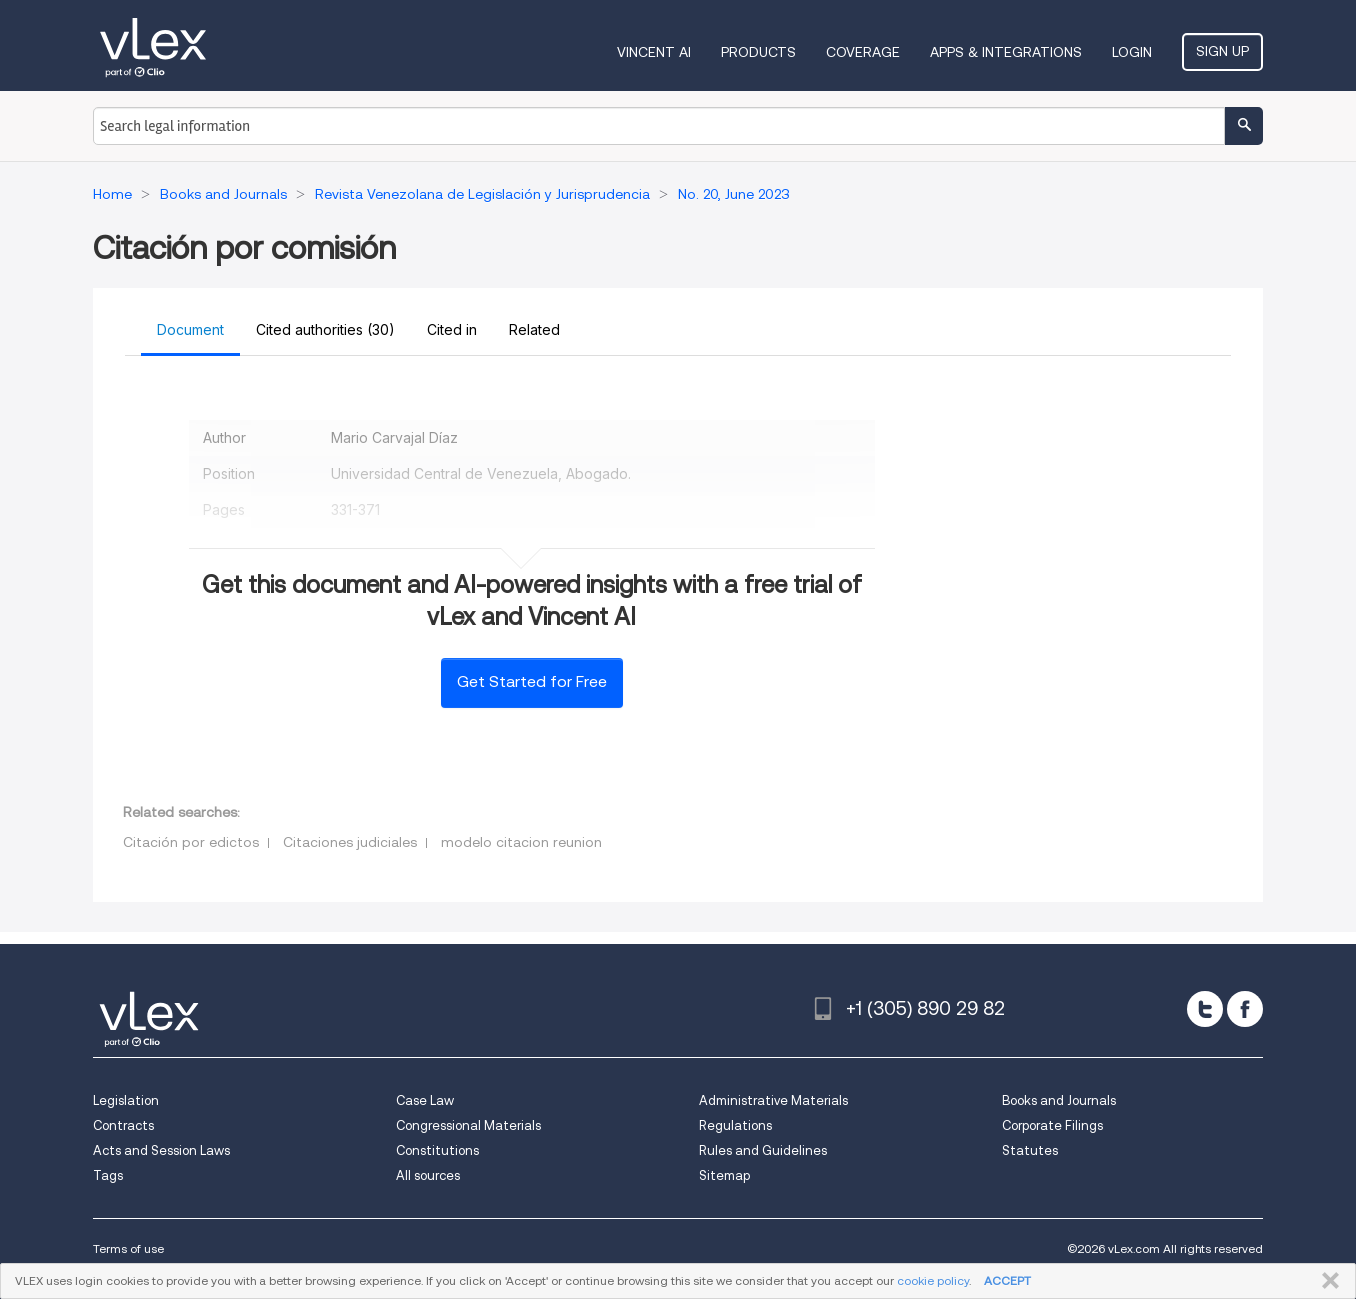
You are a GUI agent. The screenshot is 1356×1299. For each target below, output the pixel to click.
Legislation (126, 1100)
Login (1132, 52)
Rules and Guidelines (763, 1150)
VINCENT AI (654, 52)
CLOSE (1326, 1281)
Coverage (863, 52)
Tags (108, 1175)
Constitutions (437, 1150)
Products (758, 52)
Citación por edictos (191, 842)
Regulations (735, 1125)
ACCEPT (1007, 1280)
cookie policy (933, 1280)
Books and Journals (1059, 1100)
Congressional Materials (468, 1125)
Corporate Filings (1052, 1125)
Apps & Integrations (1006, 52)
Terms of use (128, 1248)
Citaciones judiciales (350, 842)
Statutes (1030, 1150)
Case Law (425, 1100)
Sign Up (1222, 51)
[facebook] (1245, 1009)
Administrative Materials (773, 1100)
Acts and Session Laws (161, 1150)
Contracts (123, 1125)
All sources (428, 1175)
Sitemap (724, 1175)
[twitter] (1205, 1009)
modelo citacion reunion (521, 842)
